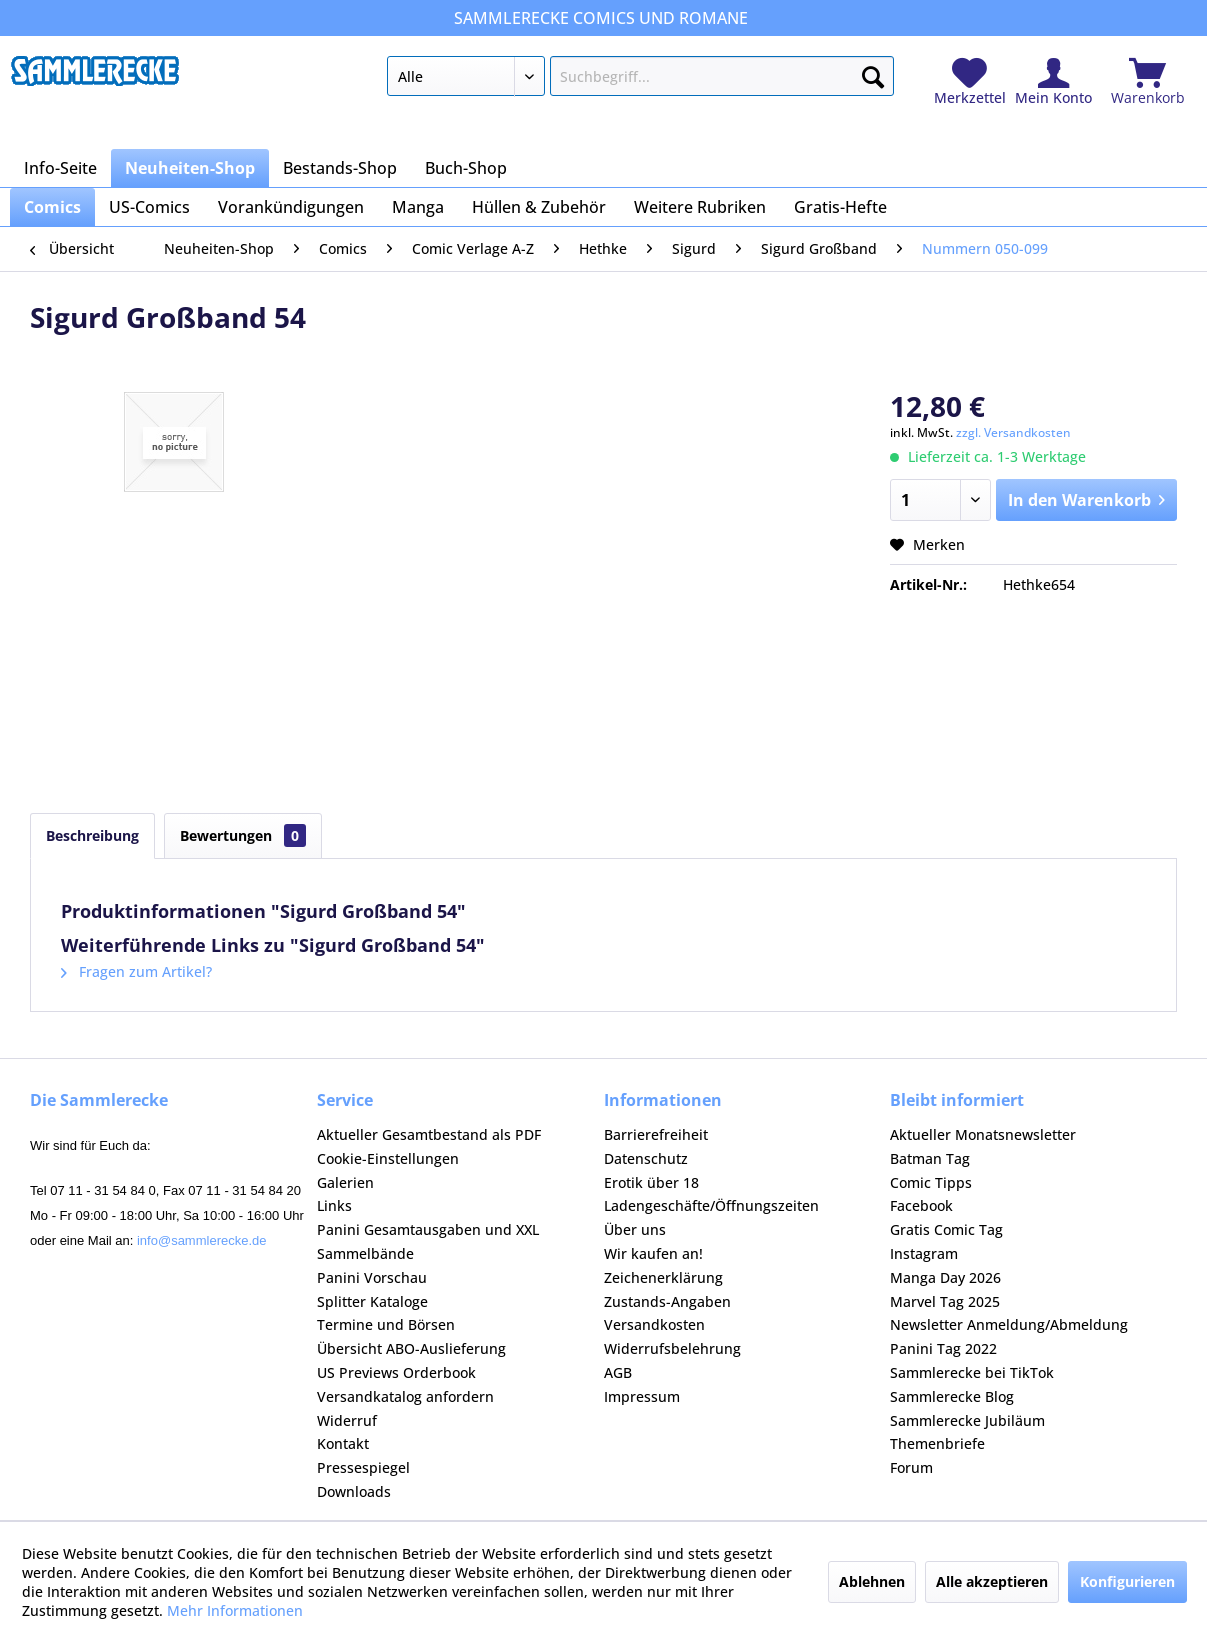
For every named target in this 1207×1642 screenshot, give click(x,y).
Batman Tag (930, 1158)
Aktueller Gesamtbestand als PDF (429, 1134)
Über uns (635, 1229)
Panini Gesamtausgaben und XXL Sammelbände (428, 1241)
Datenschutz (646, 1158)
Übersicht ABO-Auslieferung (411, 1348)
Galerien (345, 1182)
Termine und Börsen (386, 1324)
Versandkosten (654, 1324)
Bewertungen (243, 835)
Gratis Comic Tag (946, 1229)
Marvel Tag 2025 (945, 1301)
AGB (618, 1372)
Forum (911, 1467)
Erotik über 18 (651, 1182)
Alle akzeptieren (992, 1581)
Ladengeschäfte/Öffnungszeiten (711, 1205)
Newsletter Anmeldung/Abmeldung (1009, 1324)
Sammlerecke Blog (952, 1396)
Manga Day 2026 (945, 1277)
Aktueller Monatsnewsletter (983, 1134)
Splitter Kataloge (372, 1301)
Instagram (924, 1253)
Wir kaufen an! (653, 1253)
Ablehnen (872, 1581)
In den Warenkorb (1086, 497)
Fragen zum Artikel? (136, 971)
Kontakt (343, 1443)
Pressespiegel (363, 1467)
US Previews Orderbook (396, 1372)
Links (334, 1205)
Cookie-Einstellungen (388, 1158)
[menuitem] (640, 80)
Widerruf (347, 1420)
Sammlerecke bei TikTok (972, 1372)
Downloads (354, 1491)
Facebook (921, 1205)
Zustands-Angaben (667, 1301)
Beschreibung (92, 835)
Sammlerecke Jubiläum (967, 1420)
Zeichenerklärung (663, 1277)
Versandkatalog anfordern (405, 1396)
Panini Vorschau (372, 1277)
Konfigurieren (1127, 1581)
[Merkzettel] (970, 82)
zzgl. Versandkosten (1013, 432)
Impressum (642, 1396)
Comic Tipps (931, 1182)
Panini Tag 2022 (943, 1348)
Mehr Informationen (235, 1610)
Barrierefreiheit (656, 1134)
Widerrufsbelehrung (672, 1348)
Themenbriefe (937, 1443)
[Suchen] (873, 73)
